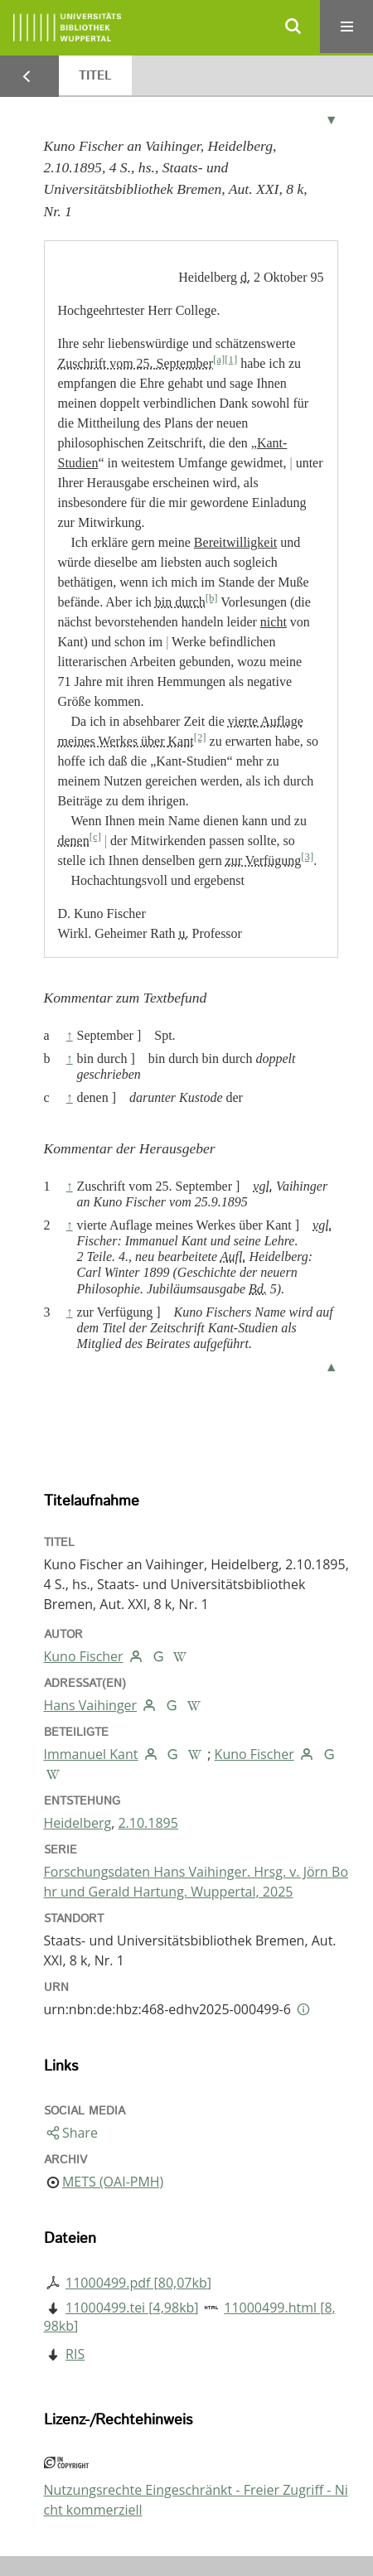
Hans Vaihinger (91, 1705)
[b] (212, 598)
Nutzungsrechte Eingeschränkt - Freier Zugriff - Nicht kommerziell (196, 2500)
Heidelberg (78, 1823)
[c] (95, 837)
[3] (307, 857)
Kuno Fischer (84, 1656)
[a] (219, 359)
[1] (231, 359)
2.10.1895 (147, 1823)
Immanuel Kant (91, 1754)
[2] (200, 737)
